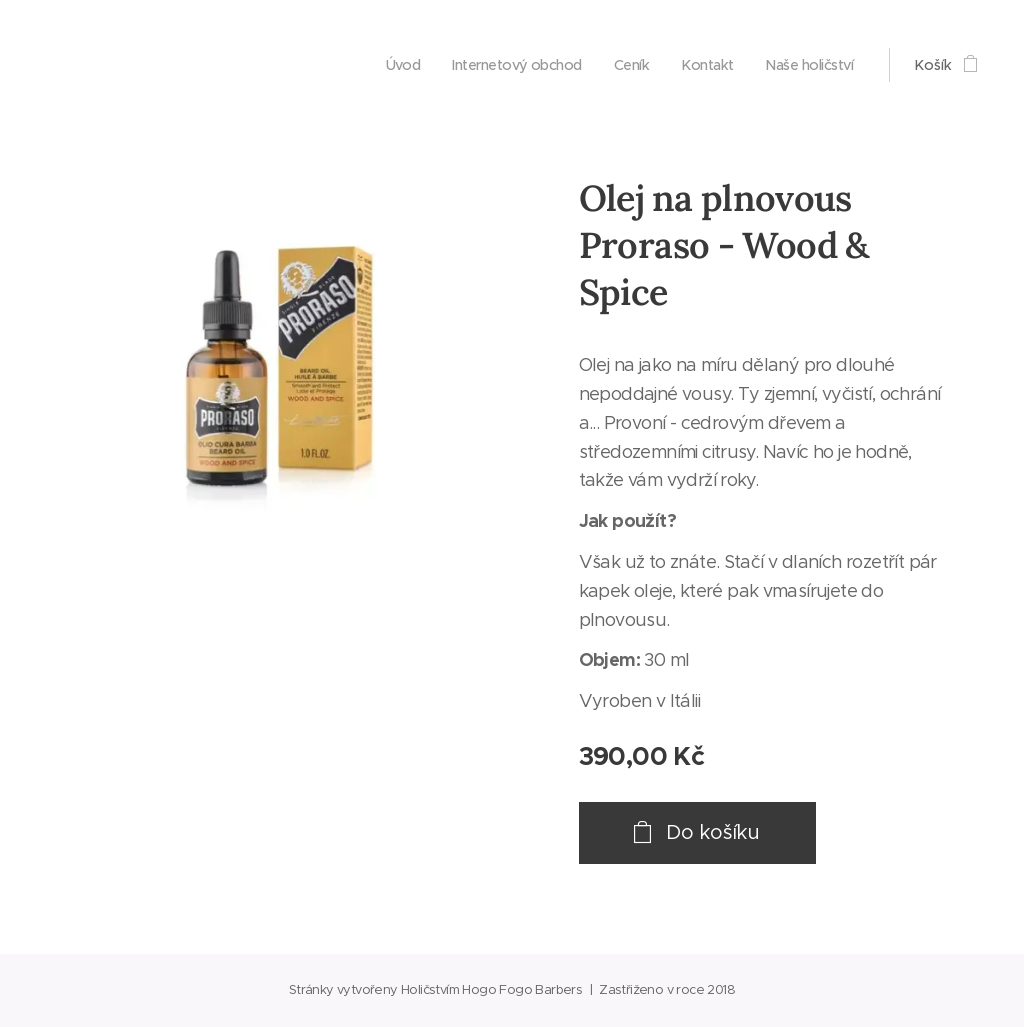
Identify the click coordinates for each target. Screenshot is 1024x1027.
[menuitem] (384, 65)
